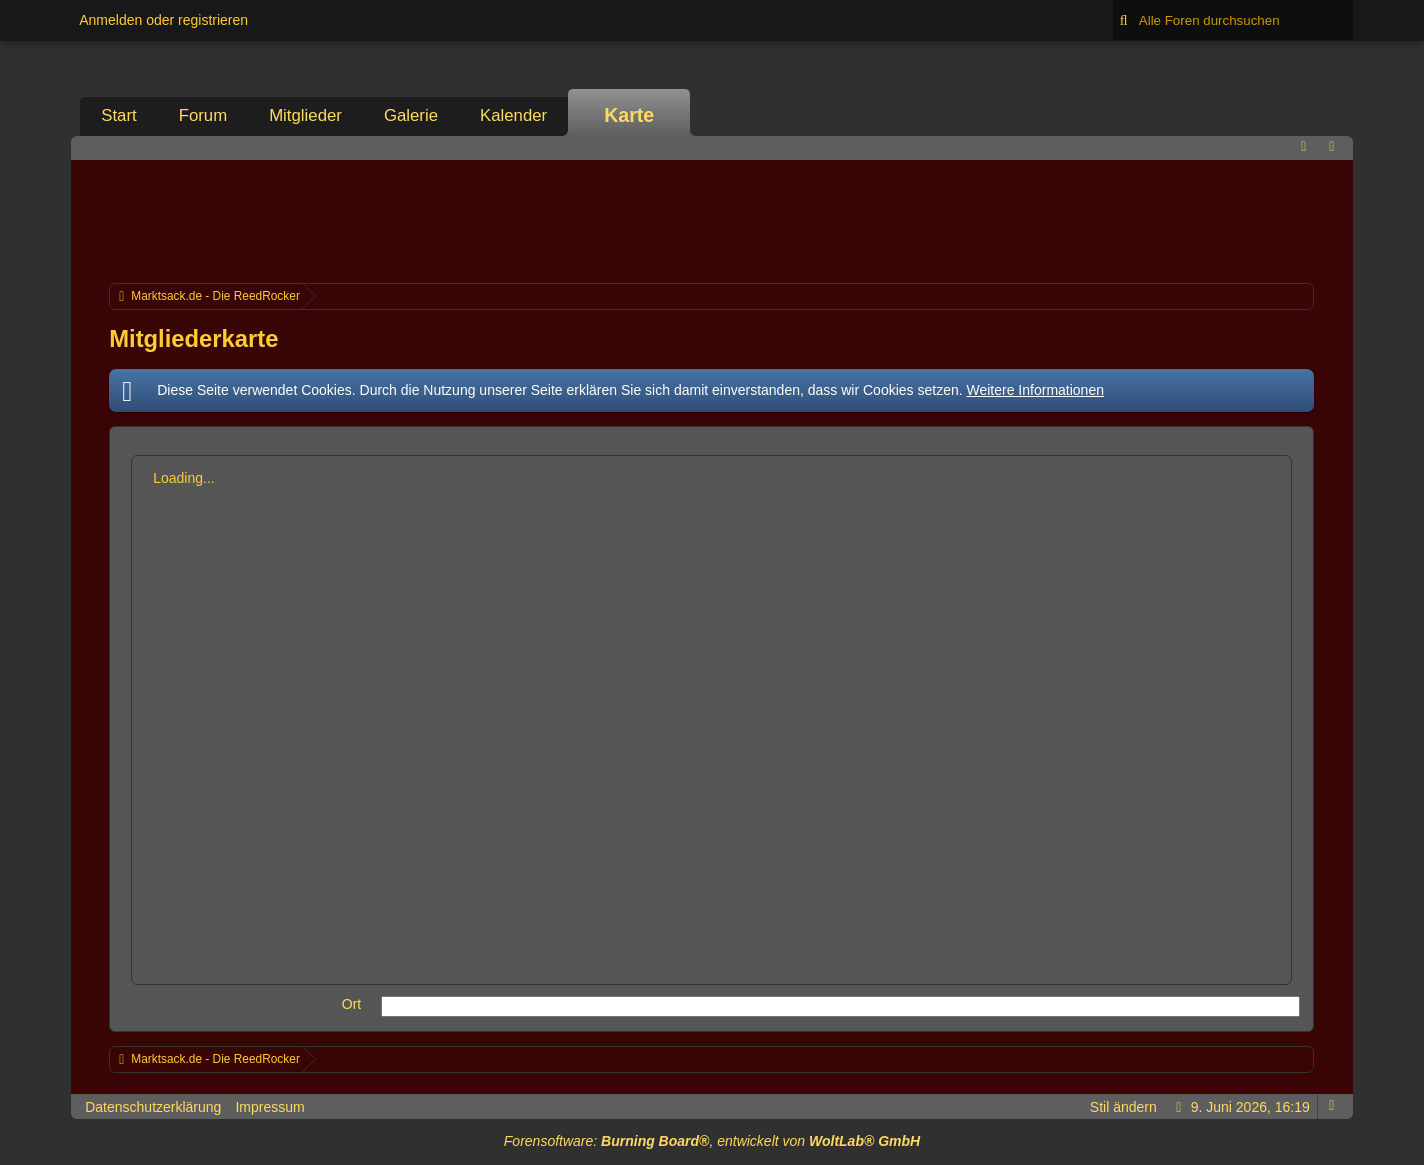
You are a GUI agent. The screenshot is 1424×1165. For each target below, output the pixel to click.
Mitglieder (305, 115)
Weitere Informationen (1035, 390)
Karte (629, 115)
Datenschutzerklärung (153, 1107)
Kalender (513, 115)
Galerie (411, 115)
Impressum (269, 1107)
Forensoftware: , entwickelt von (712, 1141)
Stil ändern (1123, 1107)
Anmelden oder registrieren (163, 20)
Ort (351, 1004)
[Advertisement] (712, 219)
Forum (203, 115)
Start (118, 115)
